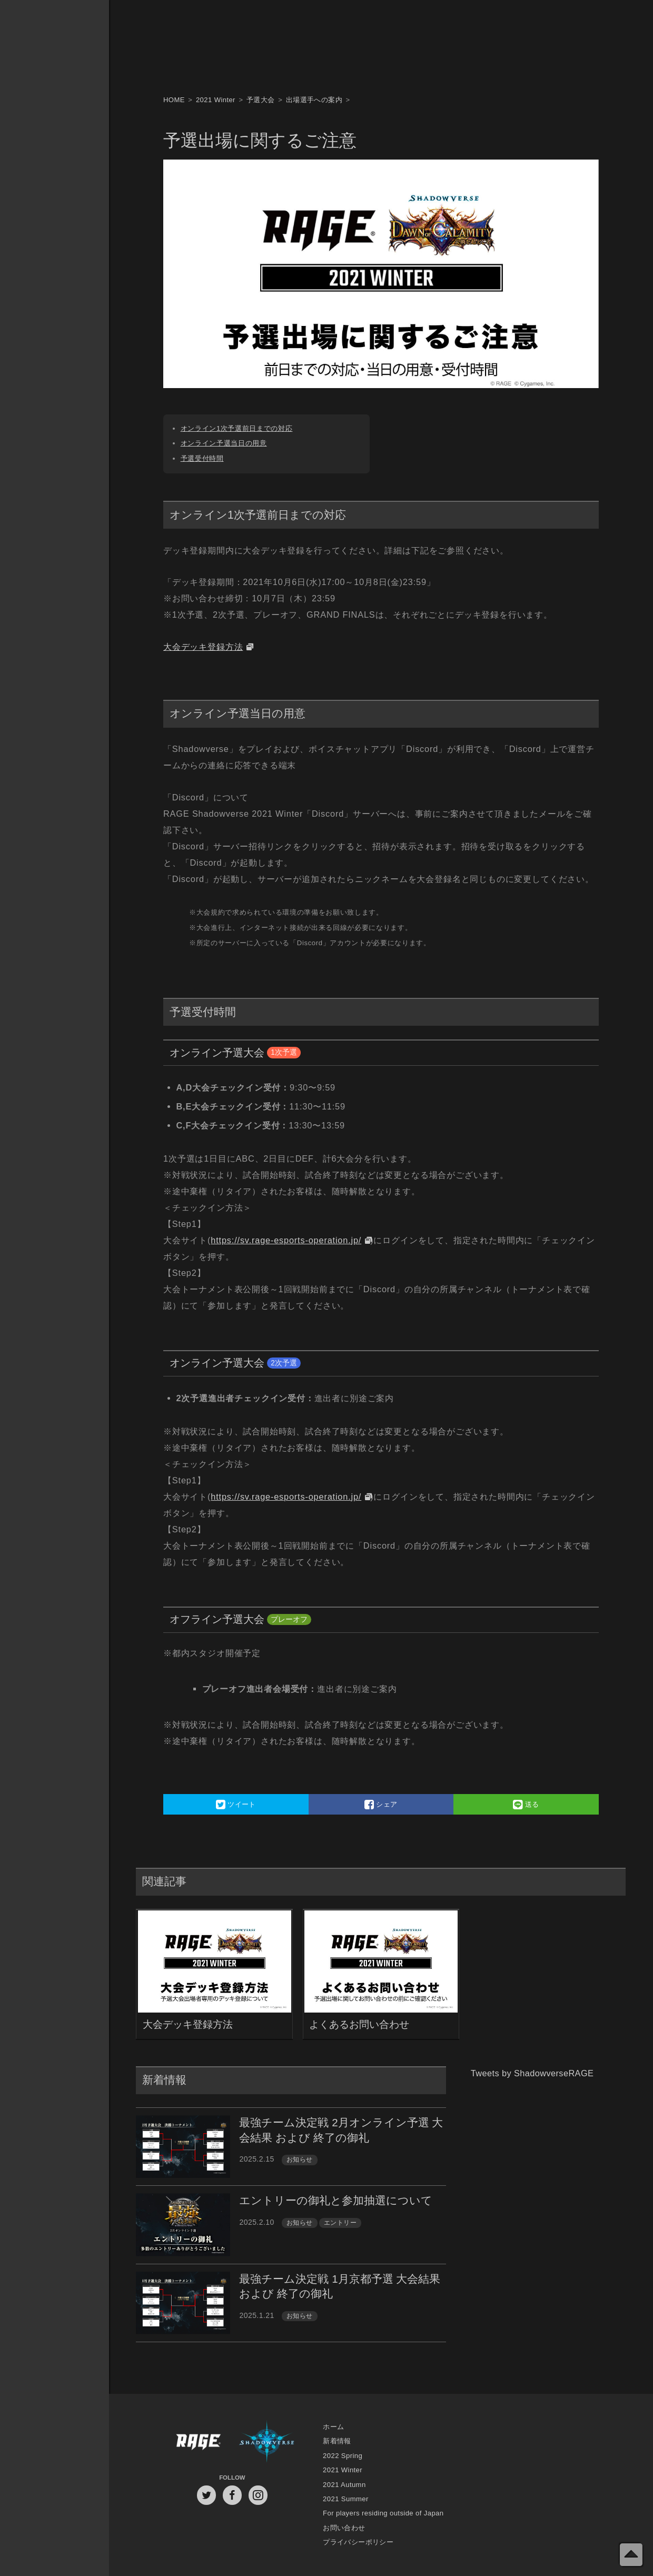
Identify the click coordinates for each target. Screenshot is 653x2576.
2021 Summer (346, 2499)
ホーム (333, 2427)
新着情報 (337, 2441)
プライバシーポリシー (358, 2542)
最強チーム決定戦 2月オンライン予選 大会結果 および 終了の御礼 (341, 2130)
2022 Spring (342, 2456)
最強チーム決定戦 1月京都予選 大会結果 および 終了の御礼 (339, 2286)
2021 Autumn (344, 2485)
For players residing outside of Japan (383, 2513)
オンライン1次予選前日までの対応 (237, 428)
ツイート (236, 1804)
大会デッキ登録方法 (203, 646)
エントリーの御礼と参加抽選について (335, 2200)
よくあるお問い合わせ (359, 2024)
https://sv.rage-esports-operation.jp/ (286, 1240)
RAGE (197, 2441)
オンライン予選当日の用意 (224, 443)
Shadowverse (266, 2441)
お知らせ (299, 2159)
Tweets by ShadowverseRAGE (532, 2073)
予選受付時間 (202, 458)
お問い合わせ (344, 2528)
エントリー (340, 2222)
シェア (381, 1804)
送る (526, 1804)
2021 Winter (342, 2470)
